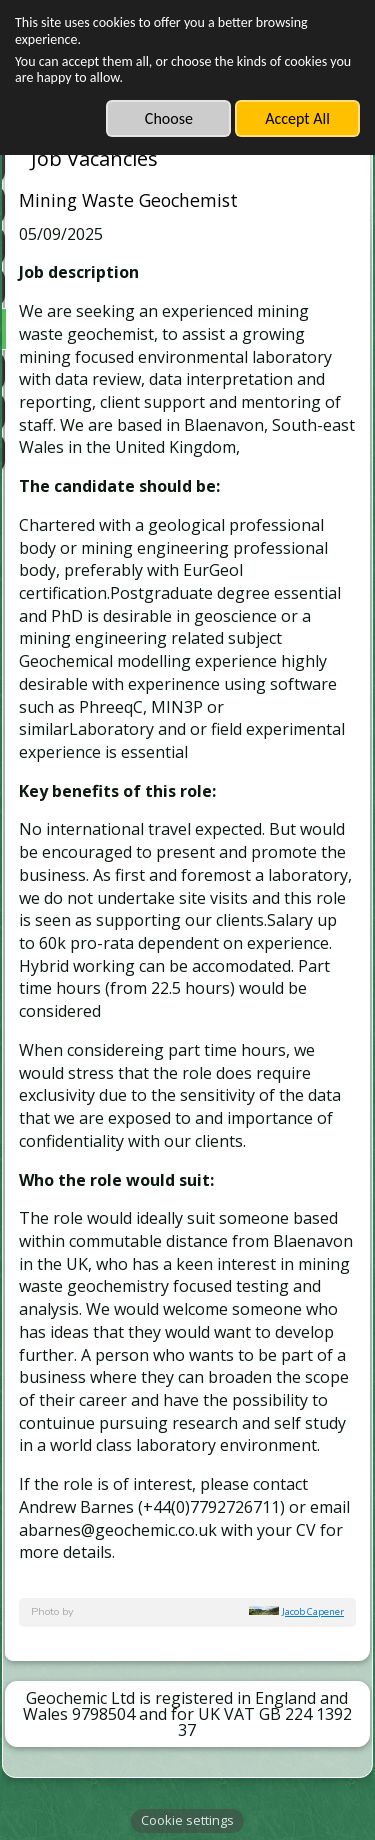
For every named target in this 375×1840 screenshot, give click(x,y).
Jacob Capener (313, 1611)
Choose (169, 118)
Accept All (297, 118)
